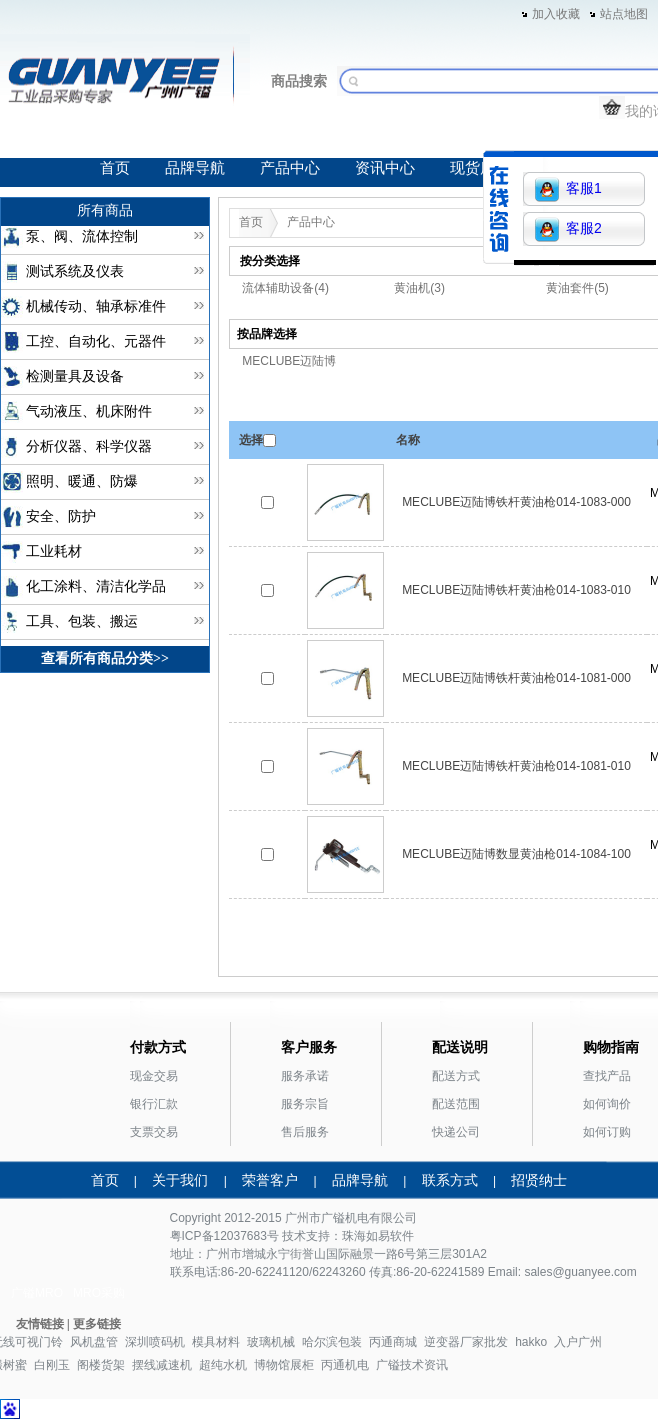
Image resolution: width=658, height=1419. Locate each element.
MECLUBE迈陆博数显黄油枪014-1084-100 (516, 854)
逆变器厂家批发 (466, 1342)
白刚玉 (52, 1365)
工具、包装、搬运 (82, 621)
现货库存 (480, 168)
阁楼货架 (101, 1365)
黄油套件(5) (577, 288)
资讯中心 (385, 168)
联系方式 (450, 1180)
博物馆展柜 (284, 1365)
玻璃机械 (271, 1342)
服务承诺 (305, 1076)
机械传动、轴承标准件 (96, 306)
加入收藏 (556, 14)
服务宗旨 (305, 1104)
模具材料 (216, 1342)
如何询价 (607, 1104)
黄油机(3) (419, 288)
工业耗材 (54, 551)
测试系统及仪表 (75, 271)
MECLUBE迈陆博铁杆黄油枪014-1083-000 (516, 502)
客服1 (568, 189)
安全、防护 (61, 516)
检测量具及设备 (75, 376)
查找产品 (607, 1076)
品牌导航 (195, 168)
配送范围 (456, 1104)
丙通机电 (345, 1365)
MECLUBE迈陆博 (289, 361)
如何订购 (607, 1132)
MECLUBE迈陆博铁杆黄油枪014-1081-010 (516, 766)
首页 (115, 168)
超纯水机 (223, 1365)
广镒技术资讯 (412, 1365)
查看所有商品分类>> (105, 658)
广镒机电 (345, 1218)
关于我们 (180, 1180)
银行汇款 (154, 1104)
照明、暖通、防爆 (82, 481)
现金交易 (154, 1076)
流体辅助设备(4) (285, 288)
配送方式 (456, 1076)
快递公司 (456, 1132)
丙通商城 (393, 1342)
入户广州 (578, 1342)
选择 (251, 440)
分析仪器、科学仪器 (89, 446)
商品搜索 (299, 81)
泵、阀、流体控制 (82, 236)
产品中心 (290, 168)
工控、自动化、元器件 (96, 341)
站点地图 (624, 14)
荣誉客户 (270, 1180)
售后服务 (305, 1132)
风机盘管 (94, 1342)
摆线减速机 (162, 1365)
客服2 (568, 229)
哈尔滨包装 (332, 1342)
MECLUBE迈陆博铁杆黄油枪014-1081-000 (516, 678)
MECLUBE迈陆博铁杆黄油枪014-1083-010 (516, 590)
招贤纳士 (539, 1180)
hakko (531, 1342)
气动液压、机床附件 (89, 411)
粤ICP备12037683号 (224, 1236)
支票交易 (154, 1132)
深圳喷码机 (155, 1342)
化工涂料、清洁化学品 (96, 586)
